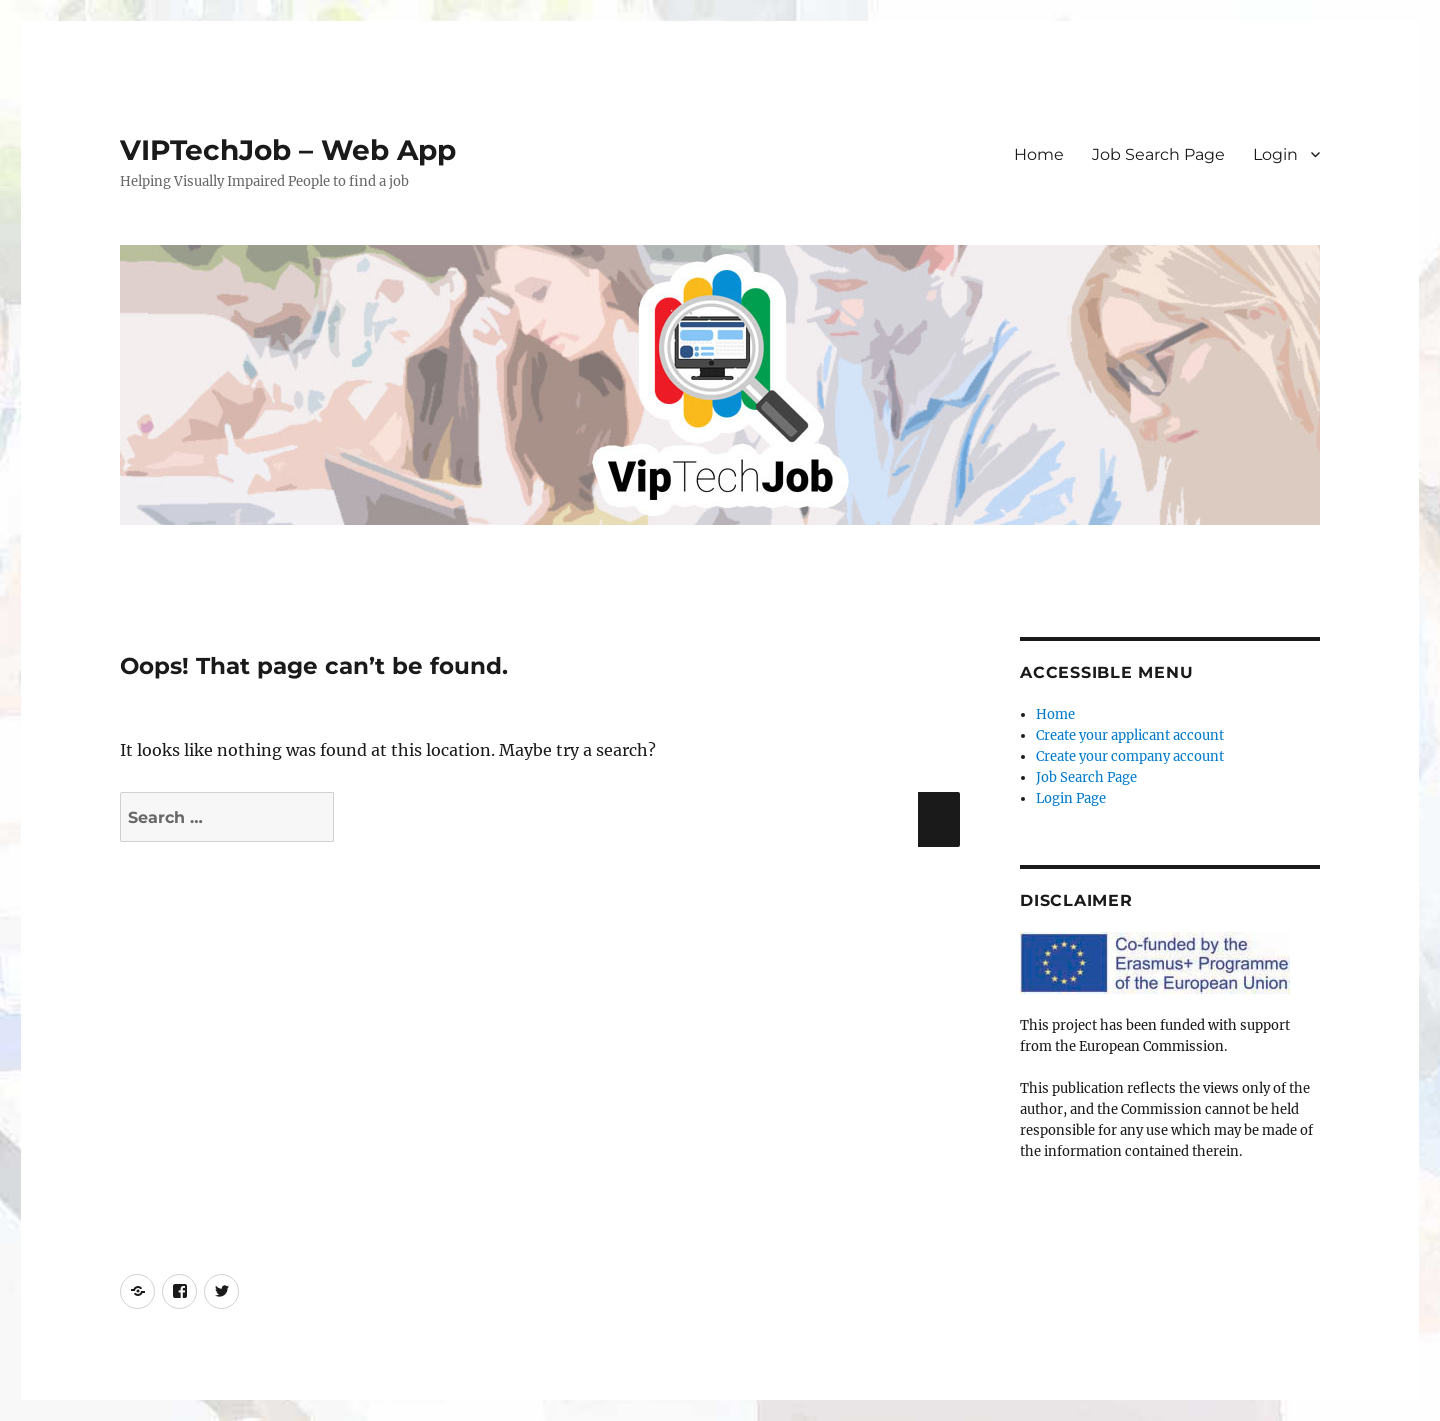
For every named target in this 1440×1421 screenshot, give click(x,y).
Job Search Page (1158, 154)
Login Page (1071, 798)
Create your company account (1130, 756)
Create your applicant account (1130, 735)
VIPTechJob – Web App (288, 150)
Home (1039, 154)
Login (1275, 154)
